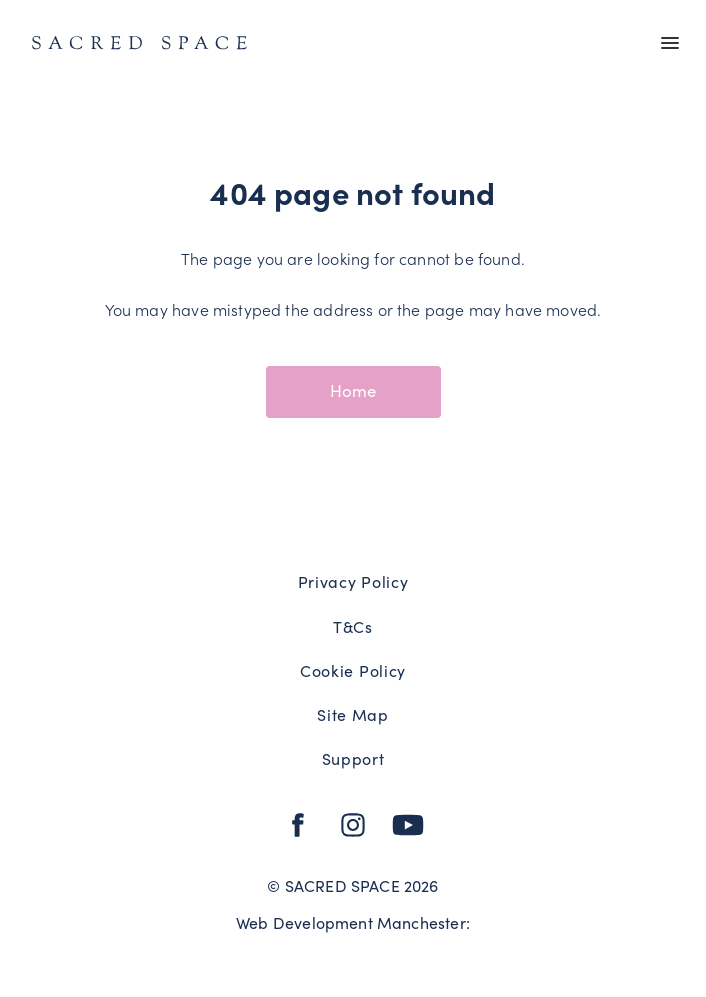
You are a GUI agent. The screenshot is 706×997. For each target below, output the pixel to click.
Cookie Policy (353, 670)
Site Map (353, 714)
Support (353, 758)
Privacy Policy (353, 581)
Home (353, 390)
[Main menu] (670, 44)
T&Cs (353, 626)
